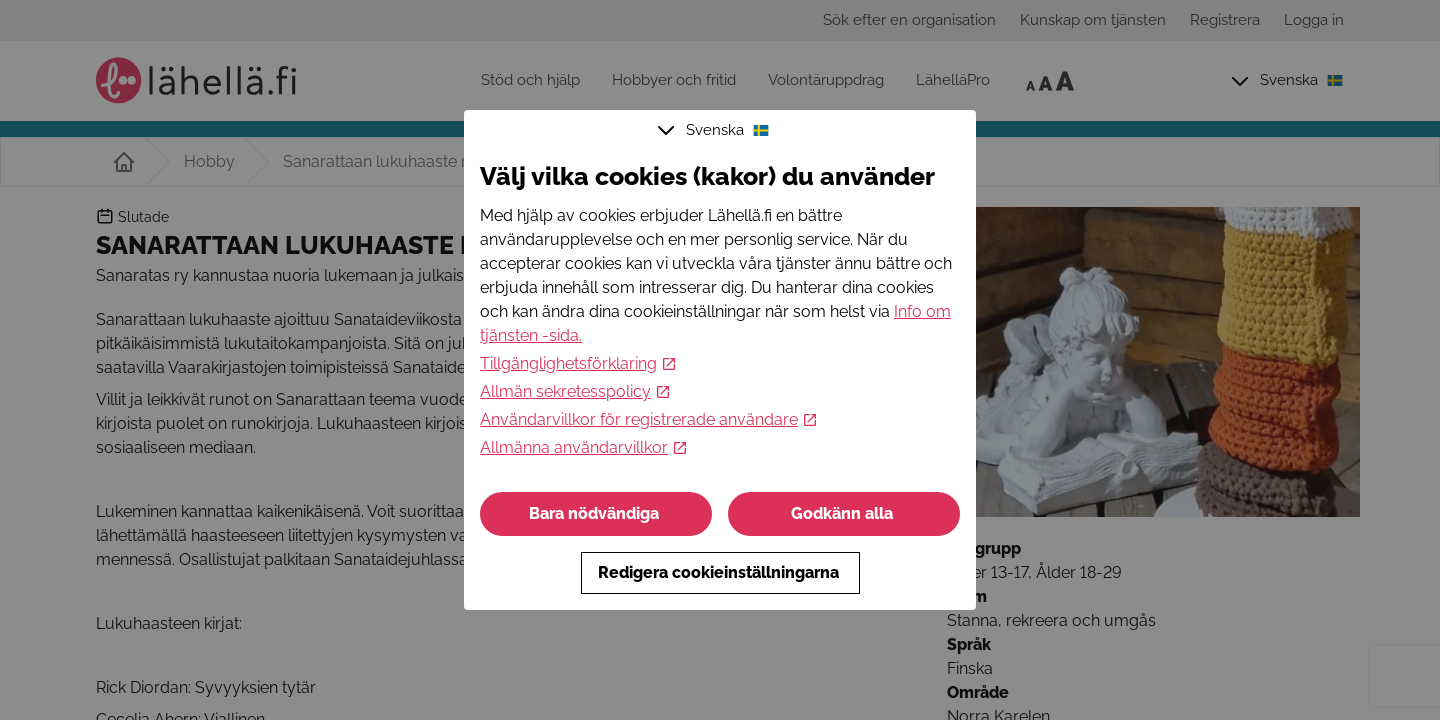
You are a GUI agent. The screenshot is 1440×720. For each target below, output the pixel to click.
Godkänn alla (844, 513)
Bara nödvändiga (596, 513)
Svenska (716, 130)
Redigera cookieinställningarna (720, 572)
